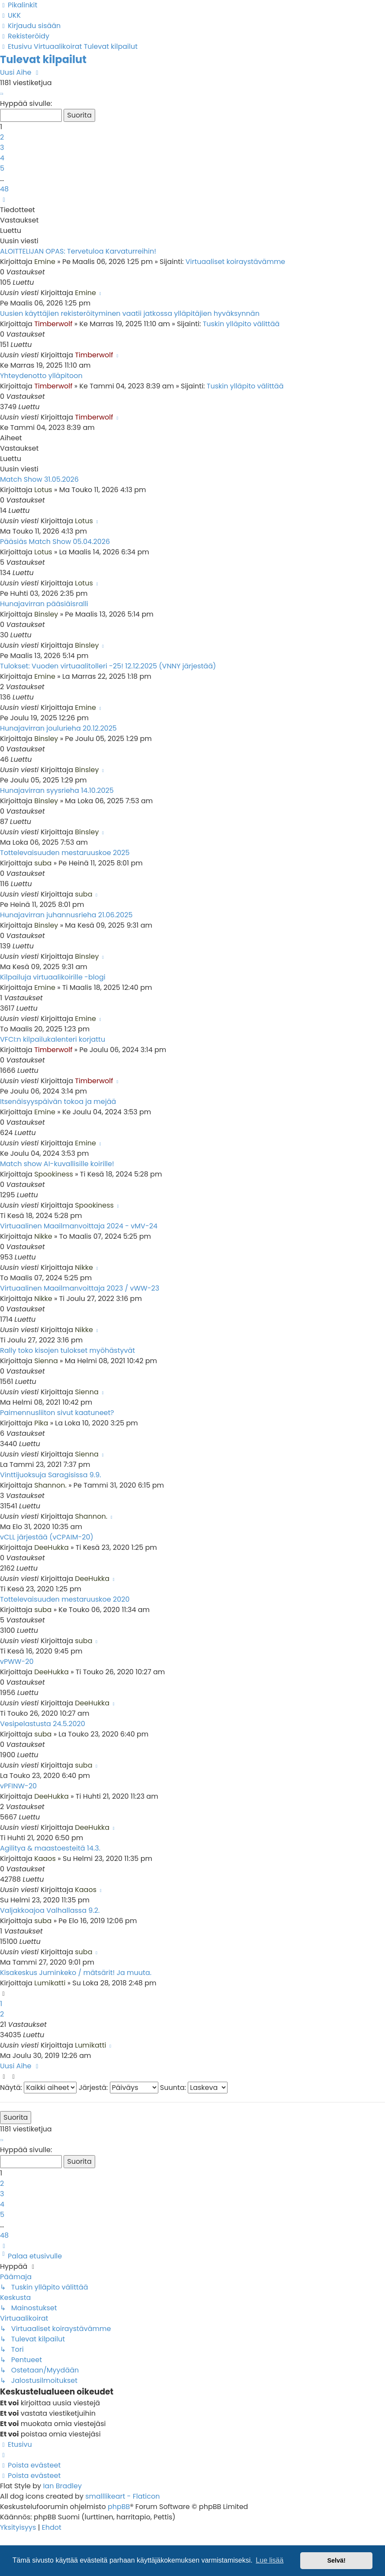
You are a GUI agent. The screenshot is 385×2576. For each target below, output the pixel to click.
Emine (44, 262)
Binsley (46, 614)
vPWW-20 (17, 1661)
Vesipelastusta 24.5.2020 (42, 1724)
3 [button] (2, 148)
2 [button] (2, 137)
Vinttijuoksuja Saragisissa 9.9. (50, 1475)
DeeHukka (51, 1547)
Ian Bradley (62, 2486)
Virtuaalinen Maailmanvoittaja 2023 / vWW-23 (79, 1288)
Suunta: (194, 2088)
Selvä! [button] (336, 2560)
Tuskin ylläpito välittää (241, 324)
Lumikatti (49, 1983)
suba (42, 863)
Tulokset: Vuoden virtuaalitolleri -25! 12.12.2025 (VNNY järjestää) (108, 666)
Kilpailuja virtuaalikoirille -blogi (53, 977)
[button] (1, 93)
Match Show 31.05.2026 (39, 479)
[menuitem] (10, 15)
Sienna (46, 1361)
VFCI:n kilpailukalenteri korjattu (52, 1039)
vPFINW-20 (18, 1786)
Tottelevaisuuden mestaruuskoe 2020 (65, 1599)
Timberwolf (53, 324)
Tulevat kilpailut (43, 59)
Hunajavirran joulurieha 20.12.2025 (58, 728)
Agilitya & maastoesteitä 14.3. (50, 1848)
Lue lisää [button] (269, 2560)
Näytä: (38, 2088)
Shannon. (50, 1485)
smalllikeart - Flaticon (122, 2496)
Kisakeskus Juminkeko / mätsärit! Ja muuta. (75, 1973)
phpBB (119, 2507)
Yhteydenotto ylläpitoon (41, 376)
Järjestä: (118, 2088)
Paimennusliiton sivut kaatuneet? (57, 1413)
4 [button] (2, 158)
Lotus (43, 490)
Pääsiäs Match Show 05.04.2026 (55, 542)
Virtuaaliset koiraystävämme (236, 262)
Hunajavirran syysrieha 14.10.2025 (57, 790)
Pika (41, 1423)
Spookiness (53, 1174)
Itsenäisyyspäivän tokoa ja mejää (58, 1102)
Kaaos (45, 1859)
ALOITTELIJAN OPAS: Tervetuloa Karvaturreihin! (78, 251)
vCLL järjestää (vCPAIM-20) (46, 1537)
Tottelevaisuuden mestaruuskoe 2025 (65, 853)
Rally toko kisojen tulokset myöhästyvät (67, 1350)
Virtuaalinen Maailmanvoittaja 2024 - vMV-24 (78, 1226)
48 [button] (4, 189)
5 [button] (2, 168)
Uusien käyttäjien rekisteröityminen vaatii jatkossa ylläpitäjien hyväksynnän (130, 313)
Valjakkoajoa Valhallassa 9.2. (49, 1910)
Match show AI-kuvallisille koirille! (57, 1164)
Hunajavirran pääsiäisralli (44, 604)
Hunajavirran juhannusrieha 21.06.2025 (66, 915)
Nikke (43, 1236)
